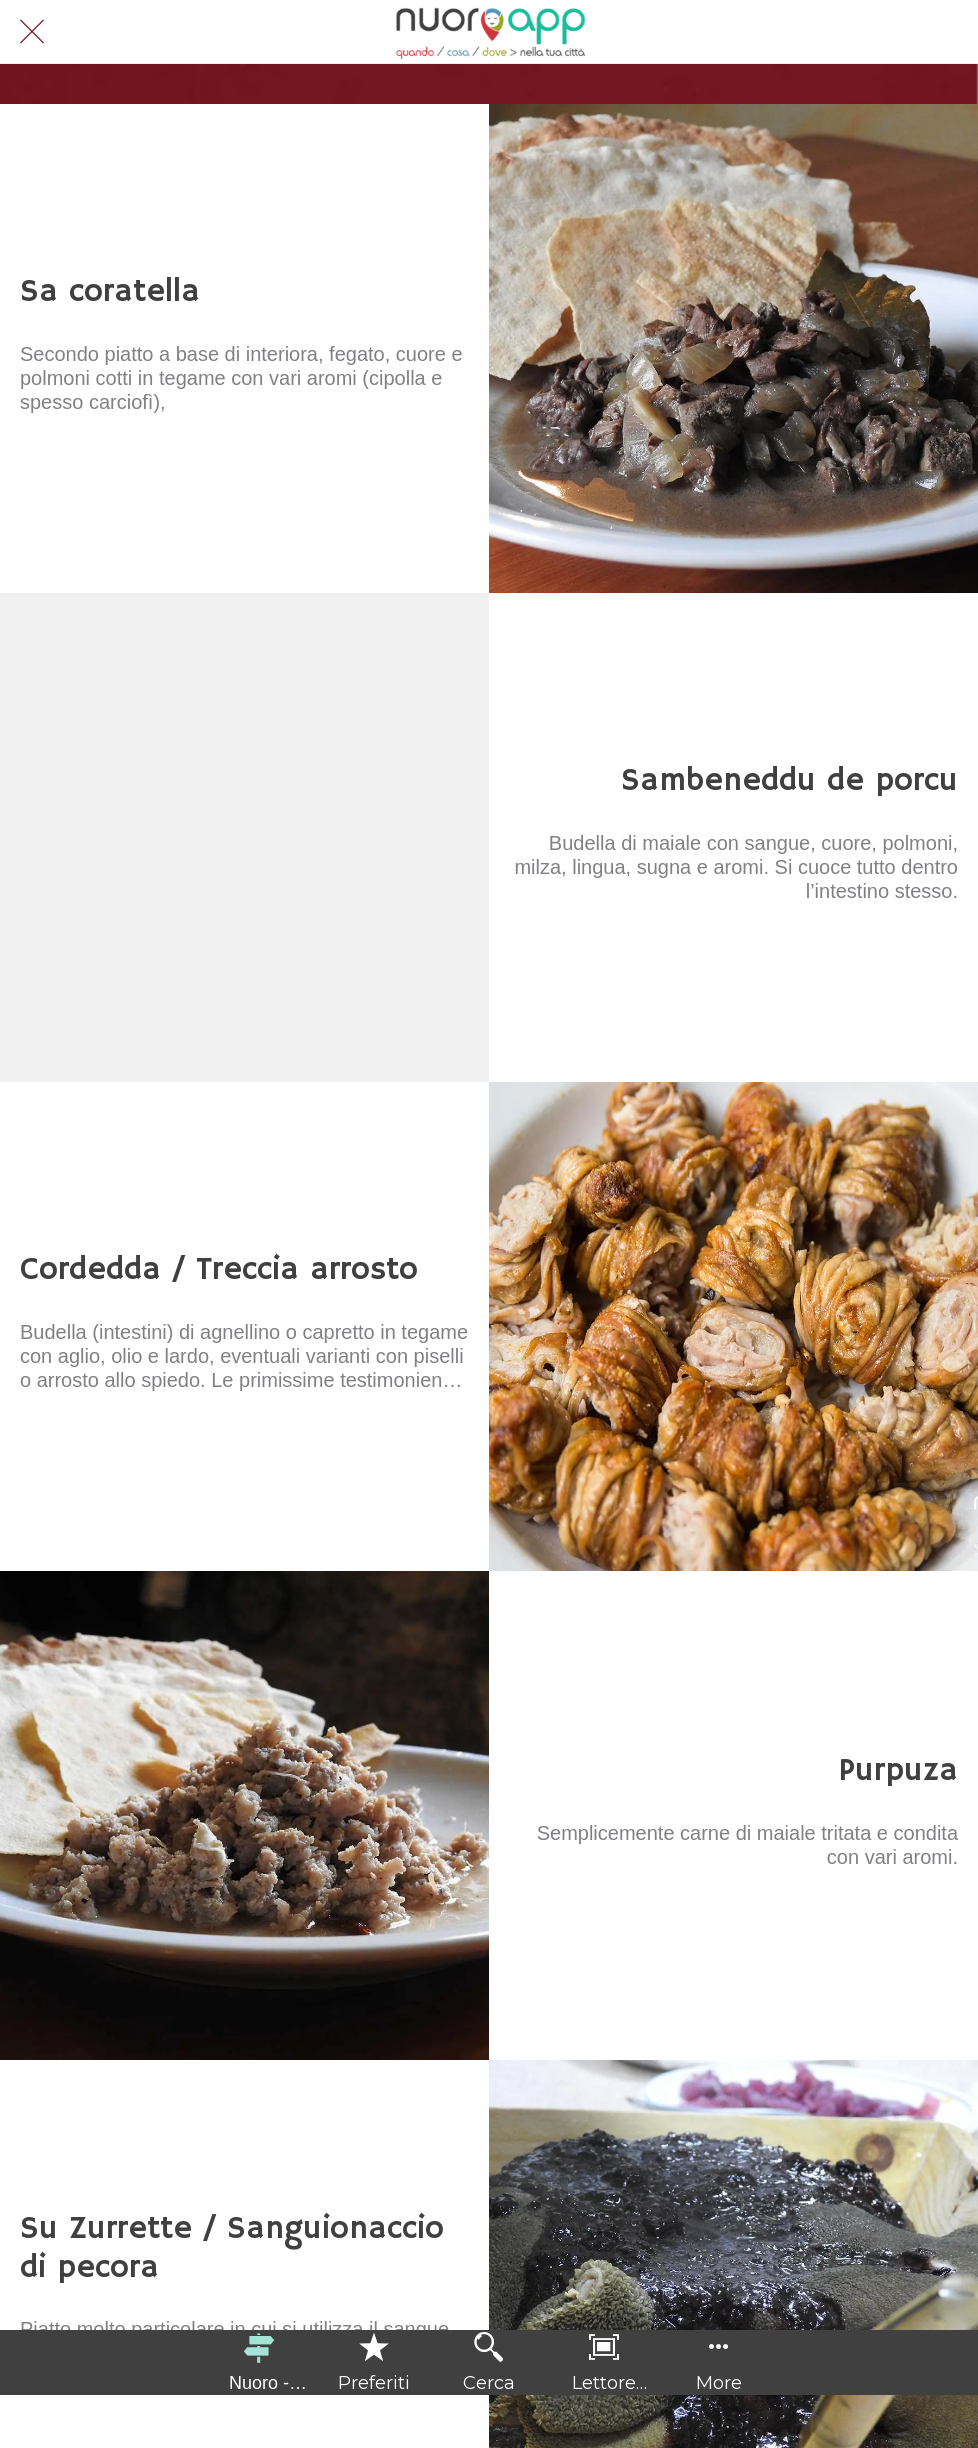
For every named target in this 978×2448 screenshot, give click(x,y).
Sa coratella (110, 292)
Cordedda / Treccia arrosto (219, 1270)
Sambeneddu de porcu (789, 781)
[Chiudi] (32, 32)
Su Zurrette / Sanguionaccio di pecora (232, 2248)
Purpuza (898, 1771)
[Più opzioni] (719, 2362)
